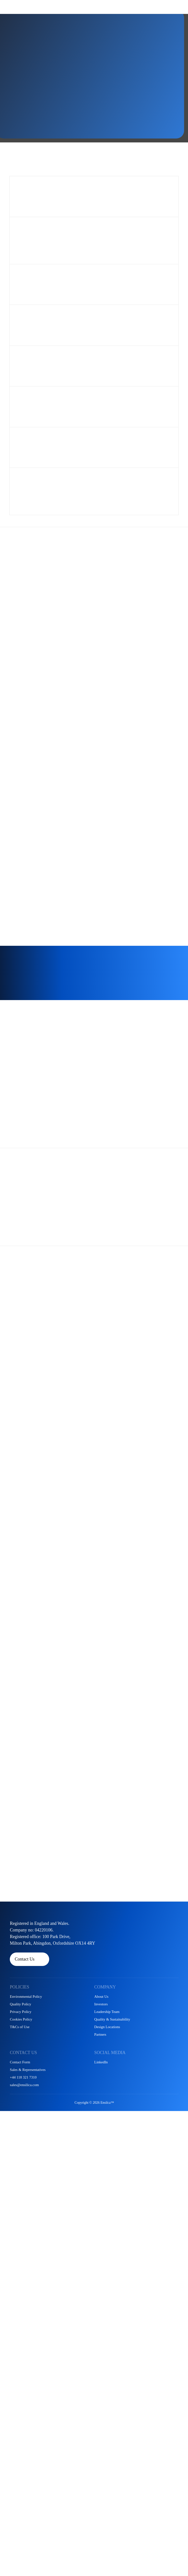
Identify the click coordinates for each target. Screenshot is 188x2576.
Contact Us (25, 1451)
